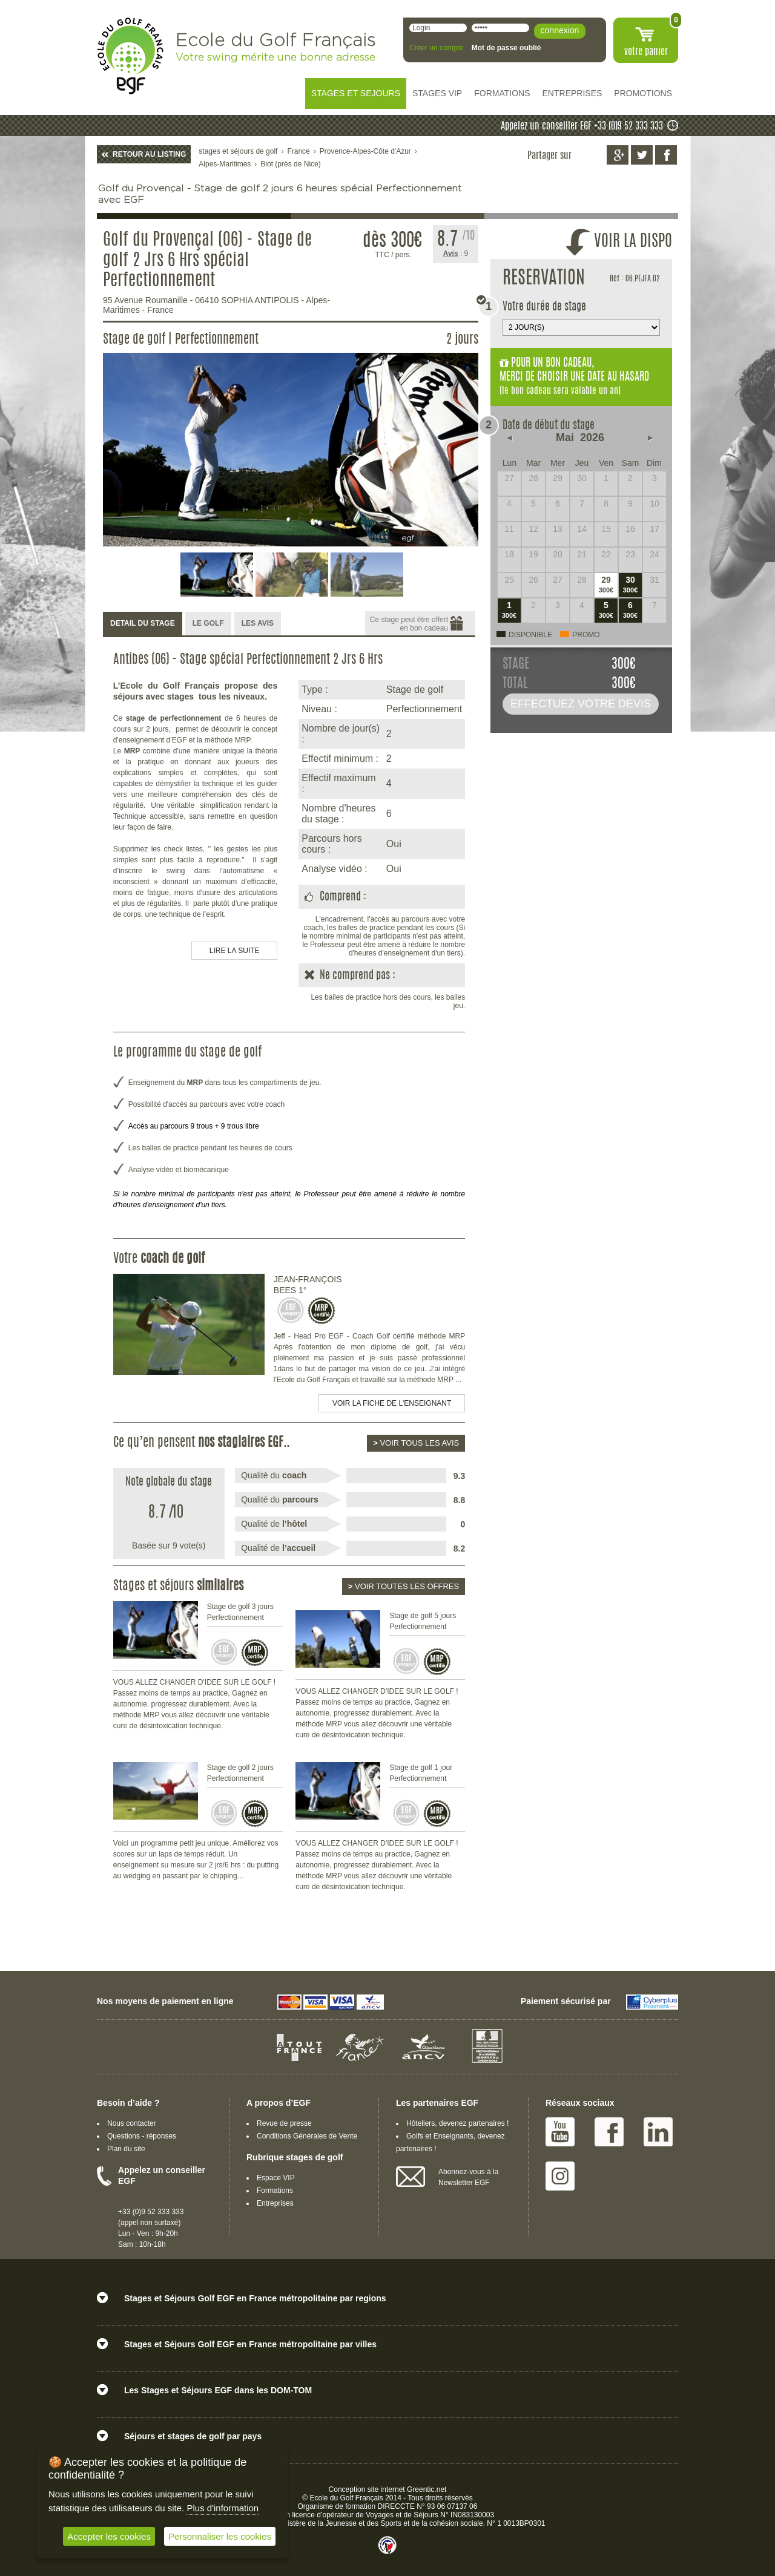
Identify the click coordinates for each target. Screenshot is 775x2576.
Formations (275, 2190)
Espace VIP (276, 2178)
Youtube (560, 2131)
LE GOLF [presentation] (208, 623)
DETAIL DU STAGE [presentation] (142, 623)
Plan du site (126, 2149)
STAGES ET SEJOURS (355, 93)
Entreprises (275, 2203)
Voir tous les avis (416, 1442)
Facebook (609, 2131)
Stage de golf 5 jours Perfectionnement (422, 1621)
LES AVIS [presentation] (258, 623)
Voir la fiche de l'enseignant (391, 1403)
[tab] (142, 624)
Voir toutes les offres (403, 1586)
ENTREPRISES (572, 93)
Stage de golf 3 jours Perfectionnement (240, 1612)
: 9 (456, 253)
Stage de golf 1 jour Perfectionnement (420, 1773)
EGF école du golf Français (130, 56)
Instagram (560, 2176)
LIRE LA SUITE (234, 950)
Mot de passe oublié (506, 48)
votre (646, 52)
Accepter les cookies (109, 2536)
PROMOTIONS (643, 93)
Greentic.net (426, 2489)
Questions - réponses (141, 2136)
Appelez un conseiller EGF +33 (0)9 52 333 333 (582, 126)
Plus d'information (222, 2508)
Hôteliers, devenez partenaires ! (457, 2123)
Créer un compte (436, 48)
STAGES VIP (437, 93)
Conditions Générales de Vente (307, 2136)
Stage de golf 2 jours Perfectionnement (240, 1773)
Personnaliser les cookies (219, 2536)
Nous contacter (131, 2123)
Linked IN (658, 2131)
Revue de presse (284, 2123)
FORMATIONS (502, 93)
